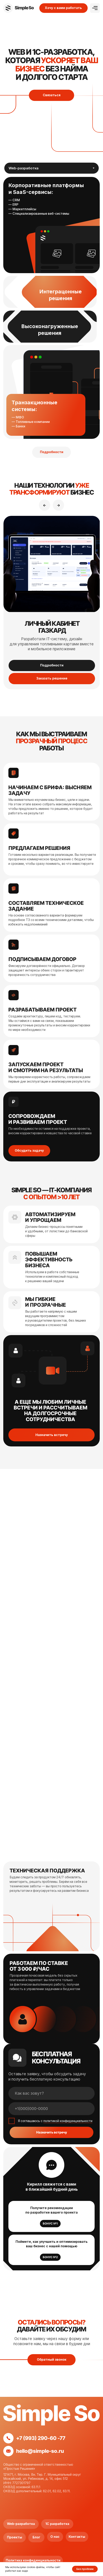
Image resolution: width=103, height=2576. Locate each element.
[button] (63, 8)
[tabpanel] (51, 318)
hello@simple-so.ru (40, 2451)
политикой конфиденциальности (67, 2121)
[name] (51, 2093)
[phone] (51, 2108)
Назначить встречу (51, 2132)
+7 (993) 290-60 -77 (40, 2438)
